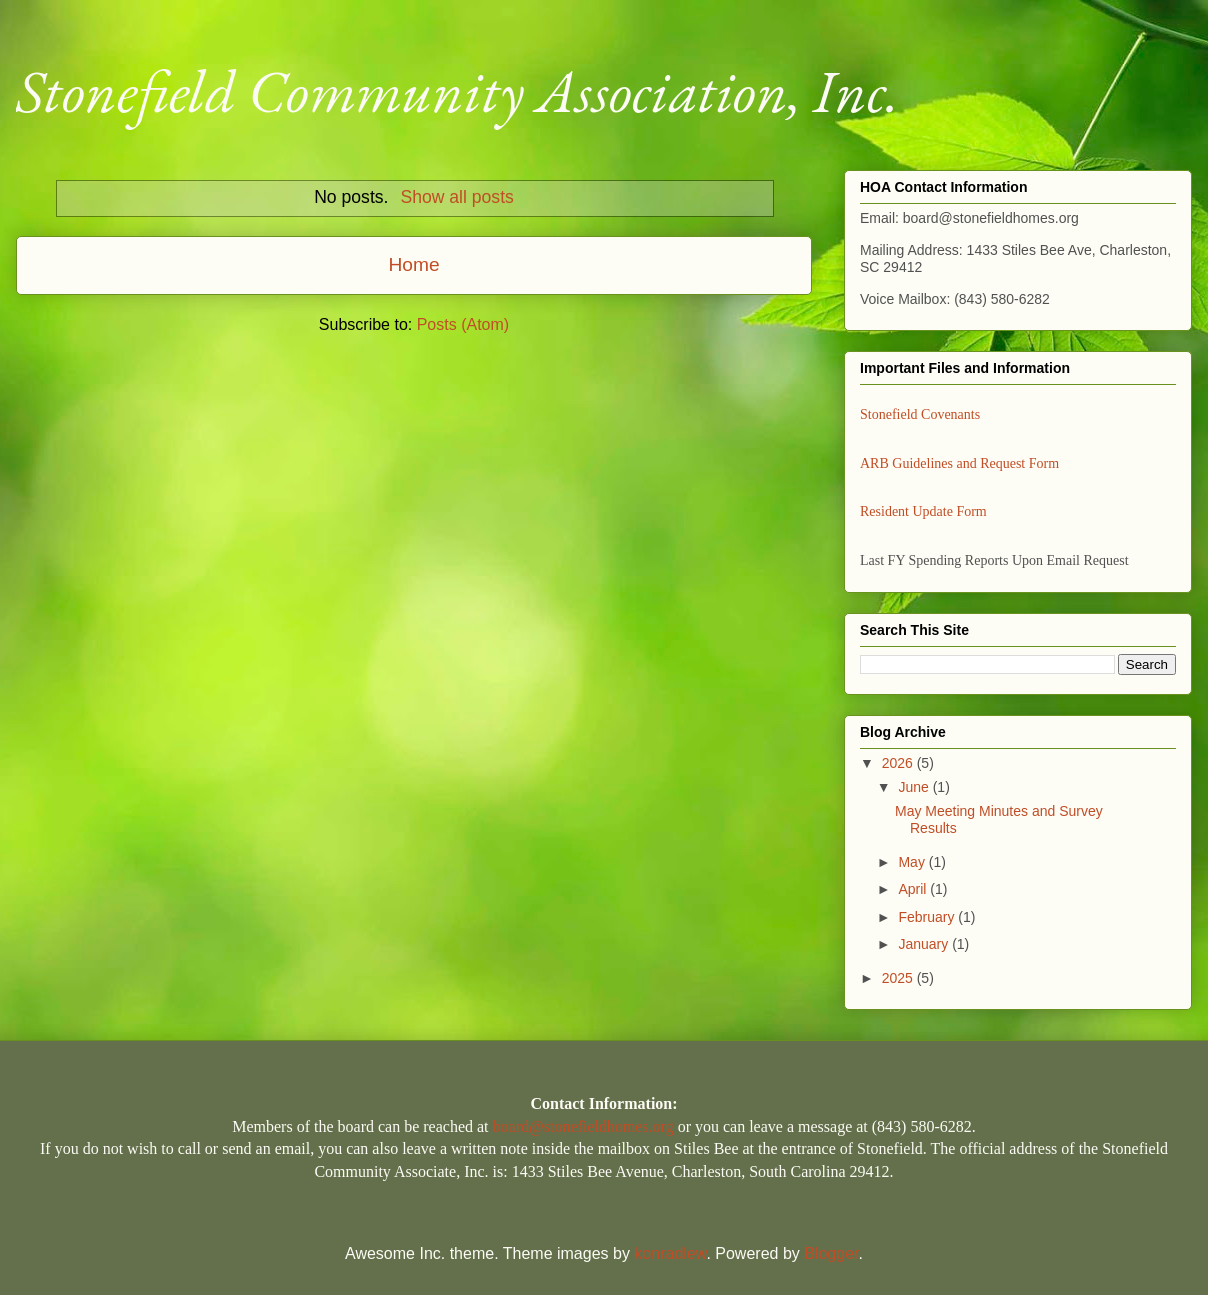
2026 (899, 763)
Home (413, 264)
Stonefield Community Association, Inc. (457, 91)
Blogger (831, 1253)
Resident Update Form (923, 511)
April (914, 889)
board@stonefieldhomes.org (583, 1126)
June (915, 787)
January (925, 944)
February (928, 917)
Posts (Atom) (463, 324)
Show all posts (456, 197)
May (913, 862)
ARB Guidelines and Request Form (959, 463)
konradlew (670, 1253)
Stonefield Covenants (920, 414)
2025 (899, 978)
